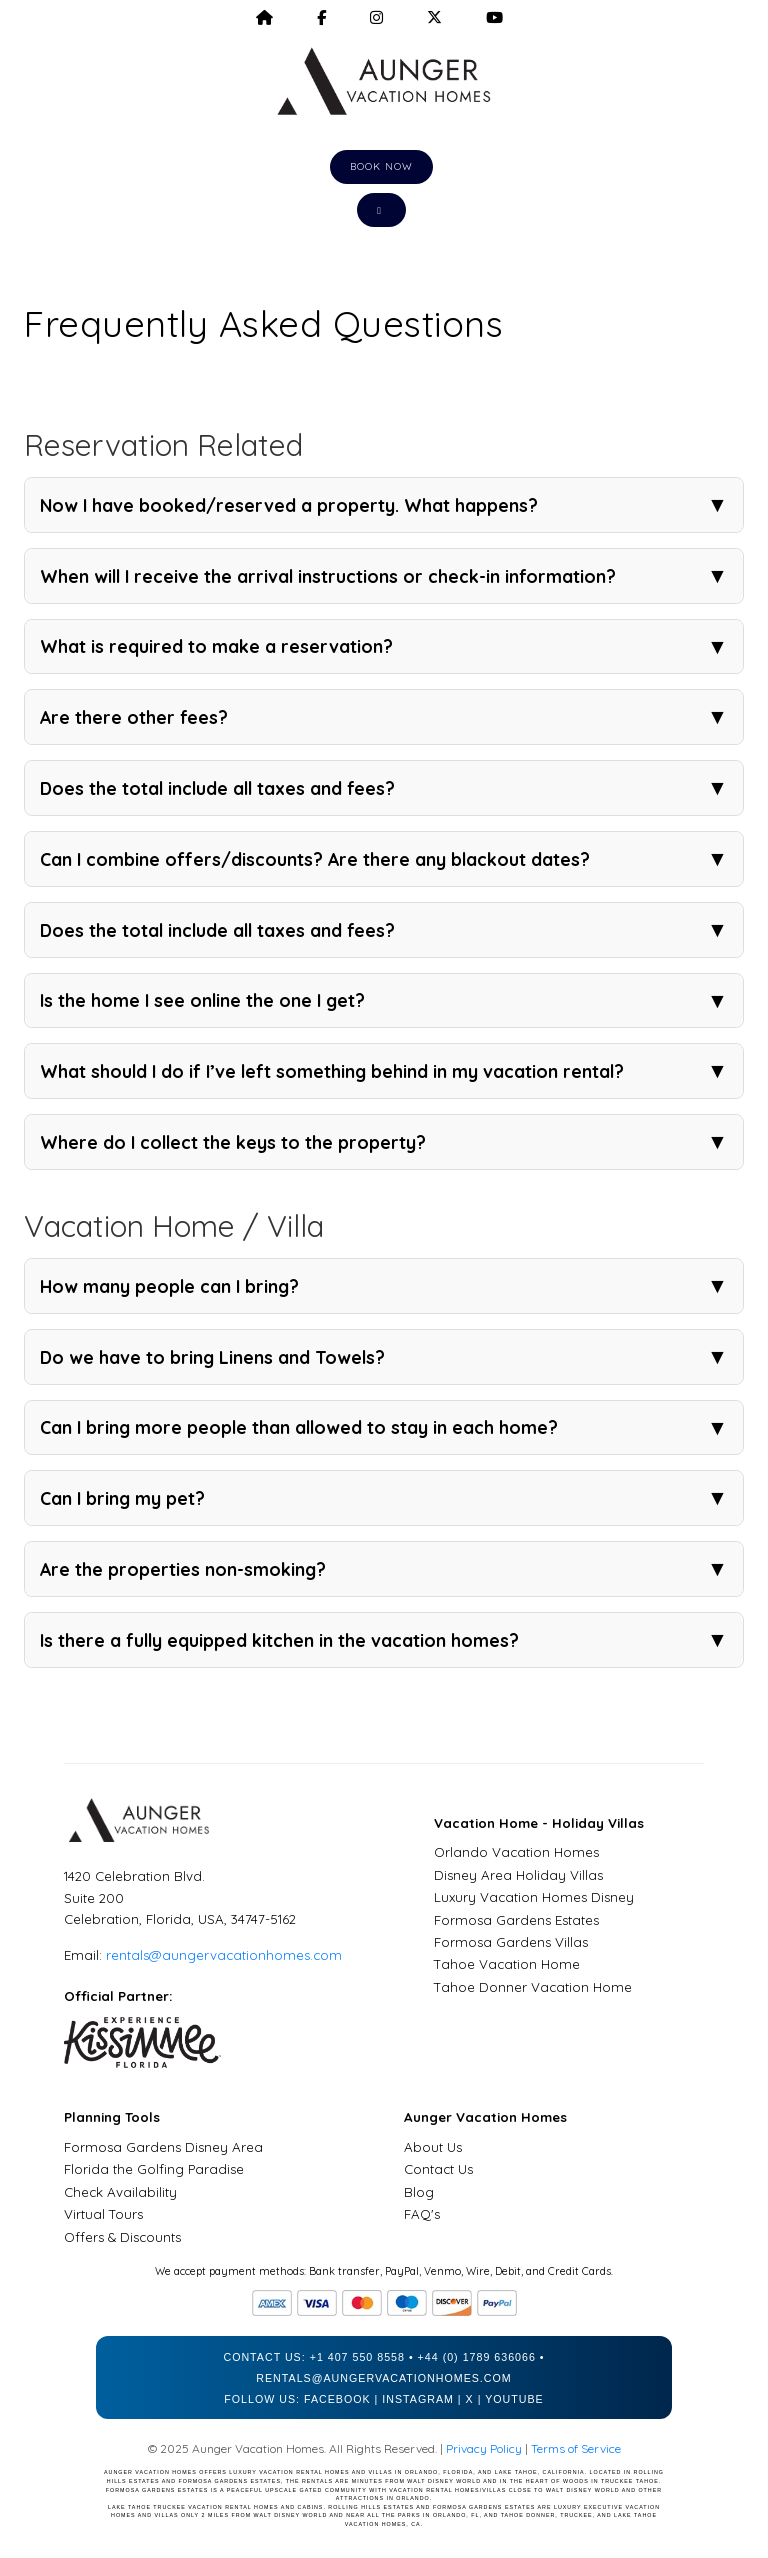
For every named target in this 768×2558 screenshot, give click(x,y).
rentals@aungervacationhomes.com (224, 1955)
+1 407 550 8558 (357, 2357)
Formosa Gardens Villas (511, 1942)
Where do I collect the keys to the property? (384, 1142)
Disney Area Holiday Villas (518, 1875)
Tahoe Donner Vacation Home (533, 1987)
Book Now (381, 166)
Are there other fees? (384, 717)
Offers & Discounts (122, 2237)
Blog (419, 2192)
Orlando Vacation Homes (516, 1852)
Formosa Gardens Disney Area (163, 2147)
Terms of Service (576, 2448)
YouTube (514, 2399)
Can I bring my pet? (384, 1498)
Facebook (337, 2399)
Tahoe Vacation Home (507, 1964)
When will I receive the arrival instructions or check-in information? (384, 576)
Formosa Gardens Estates (516, 1920)
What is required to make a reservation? (384, 647)
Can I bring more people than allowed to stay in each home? (384, 1428)
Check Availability (120, 2192)
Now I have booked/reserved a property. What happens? (384, 505)
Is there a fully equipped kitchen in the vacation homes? (384, 1640)
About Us (433, 2147)
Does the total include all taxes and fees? (384, 788)
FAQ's (422, 2214)
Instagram (418, 2399)
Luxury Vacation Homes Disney (534, 1897)
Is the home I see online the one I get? (384, 1001)
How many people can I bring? (384, 1286)
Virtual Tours (103, 2214)
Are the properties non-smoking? (384, 1569)
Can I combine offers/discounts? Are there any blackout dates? (384, 859)
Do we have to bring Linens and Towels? (384, 1357)
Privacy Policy (484, 2448)
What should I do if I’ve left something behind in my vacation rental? (384, 1071)
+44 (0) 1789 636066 (477, 2357)
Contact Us (438, 2169)
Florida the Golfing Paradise (154, 2169)
